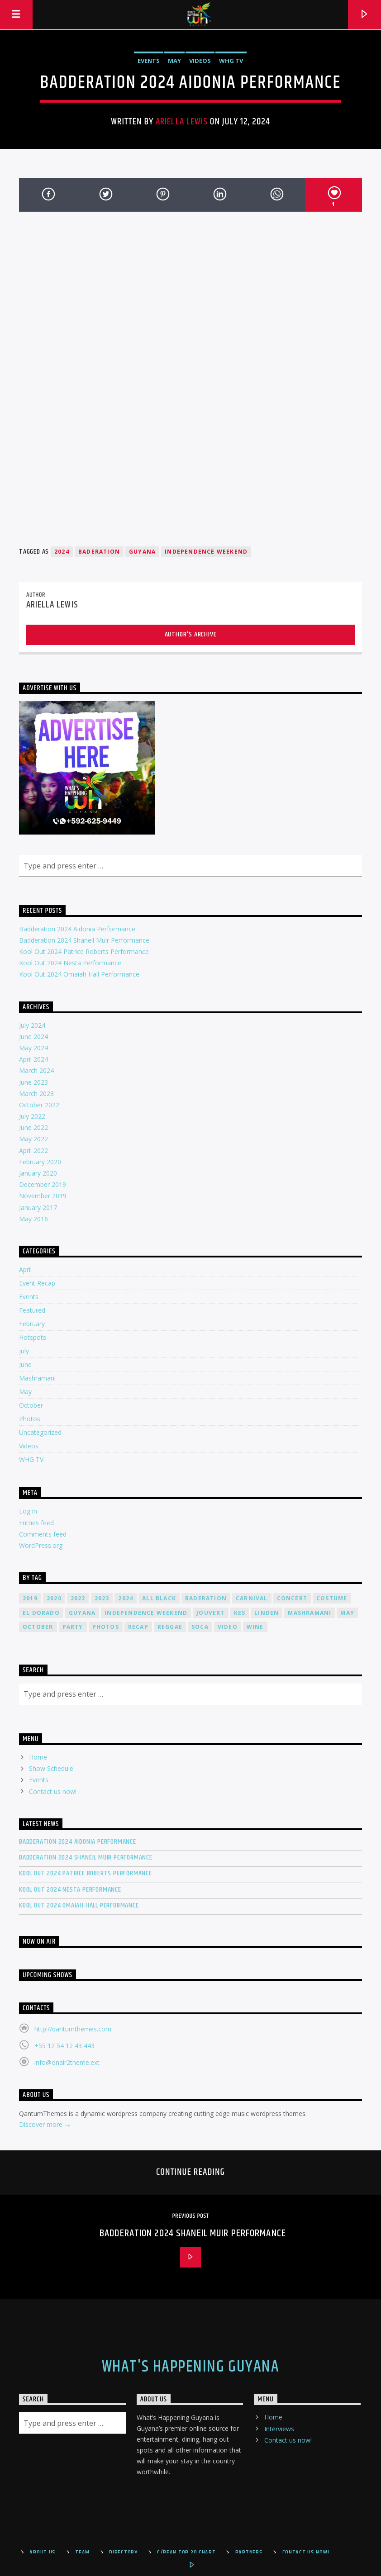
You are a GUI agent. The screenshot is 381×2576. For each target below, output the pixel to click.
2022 (78, 1598)
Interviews (279, 2428)
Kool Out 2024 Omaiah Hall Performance (79, 974)
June (25, 1364)
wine (255, 1627)
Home (38, 1757)
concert (292, 1598)
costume (331, 1598)
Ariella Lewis (182, 121)
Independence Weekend (206, 551)
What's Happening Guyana (190, 2367)
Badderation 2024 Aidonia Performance (77, 929)
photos (105, 1627)
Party (72, 1627)
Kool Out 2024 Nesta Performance (70, 962)
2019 (30, 1598)
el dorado (41, 1613)
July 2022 (32, 1116)
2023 (102, 1598)
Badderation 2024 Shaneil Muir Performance (84, 940)
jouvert (210, 1613)
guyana (142, 551)
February (32, 1323)
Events (149, 61)
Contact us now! (52, 1791)
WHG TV (231, 61)
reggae (169, 1627)
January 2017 (38, 1207)
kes (240, 1613)
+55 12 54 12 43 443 (64, 2045)
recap (138, 1627)
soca (200, 1627)
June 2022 (33, 1127)
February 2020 (40, 1162)
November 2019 (43, 1195)
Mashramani (37, 1378)
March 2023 (36, 1093)
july (24, 1351)
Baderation (99, 551)
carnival (252, 1598)
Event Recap (37, 1283)
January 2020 (38, 1173)
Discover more (45, 2125)
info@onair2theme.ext (67, 2062)
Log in (28, 1511)
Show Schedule (51, 1768)
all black (159, 1598)
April (25, 1269)
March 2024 (36, 1070)
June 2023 (33, 1082)
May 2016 (33, 1218)
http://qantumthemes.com (72, 2029)
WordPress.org (40, 1545)
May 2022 (33, 1138)
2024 (61, 551)
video (228, 1627)
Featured (32, 1310)
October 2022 (39, 1105)
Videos (200, 61)
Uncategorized (40, 1432)
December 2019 (42, 1184)
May (174, 61)
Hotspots (32, 1337)
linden (266, 1613)
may (347, 1613)
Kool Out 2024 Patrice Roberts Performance (84, 951)
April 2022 (33, 1150)
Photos (29, 1418)
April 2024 (33, 1059)
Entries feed (36, 1522)
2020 (54, 1598)
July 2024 (32, 1025)
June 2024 (33, 1036)
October (31, 1405)
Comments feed (43, 1534)
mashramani (309, 1613)
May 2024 (33, 1048)
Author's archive (191, 634)
